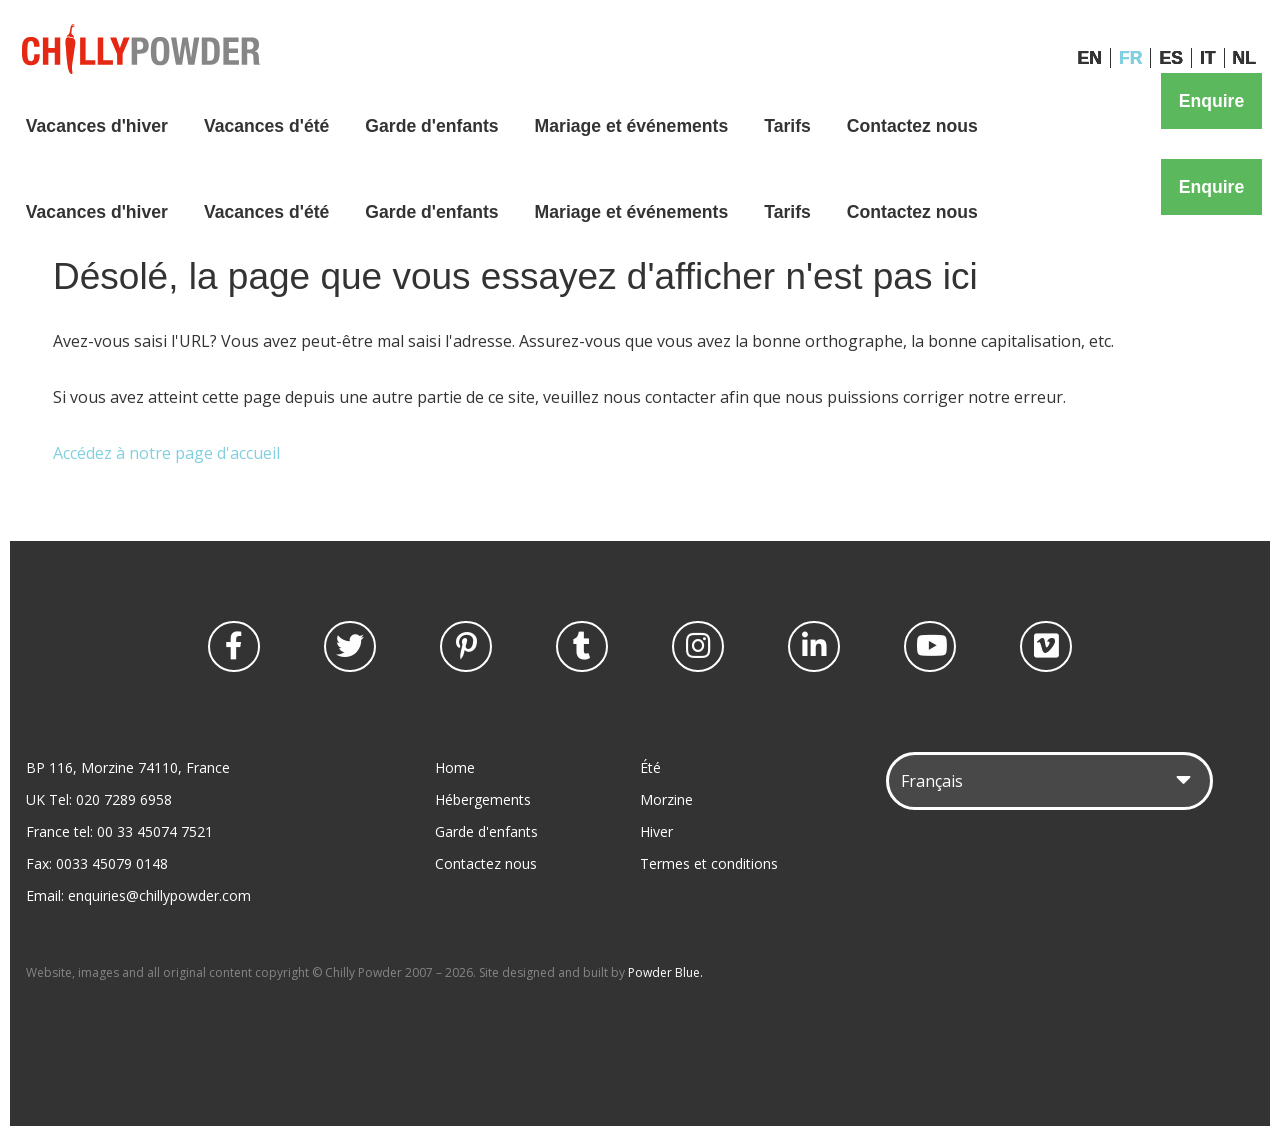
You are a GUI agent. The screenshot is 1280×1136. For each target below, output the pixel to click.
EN (1090, 58)
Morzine (666, 799)
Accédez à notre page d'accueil (166, 453)
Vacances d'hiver (97, 126)
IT (1208, 58)
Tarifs (787, 126)
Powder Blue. (665, 972)
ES (1170, 58)
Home (455, 767)
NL (1244, 58)
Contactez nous (912, 126)
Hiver (656, 831)
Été (650, 767)
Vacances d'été (266, 126)
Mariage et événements (632, 126)
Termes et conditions (709, 863)
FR (1130, 58)
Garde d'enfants (431, 126)
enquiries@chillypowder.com (159, 895)
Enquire (1212, 101)
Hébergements (483, 799)
